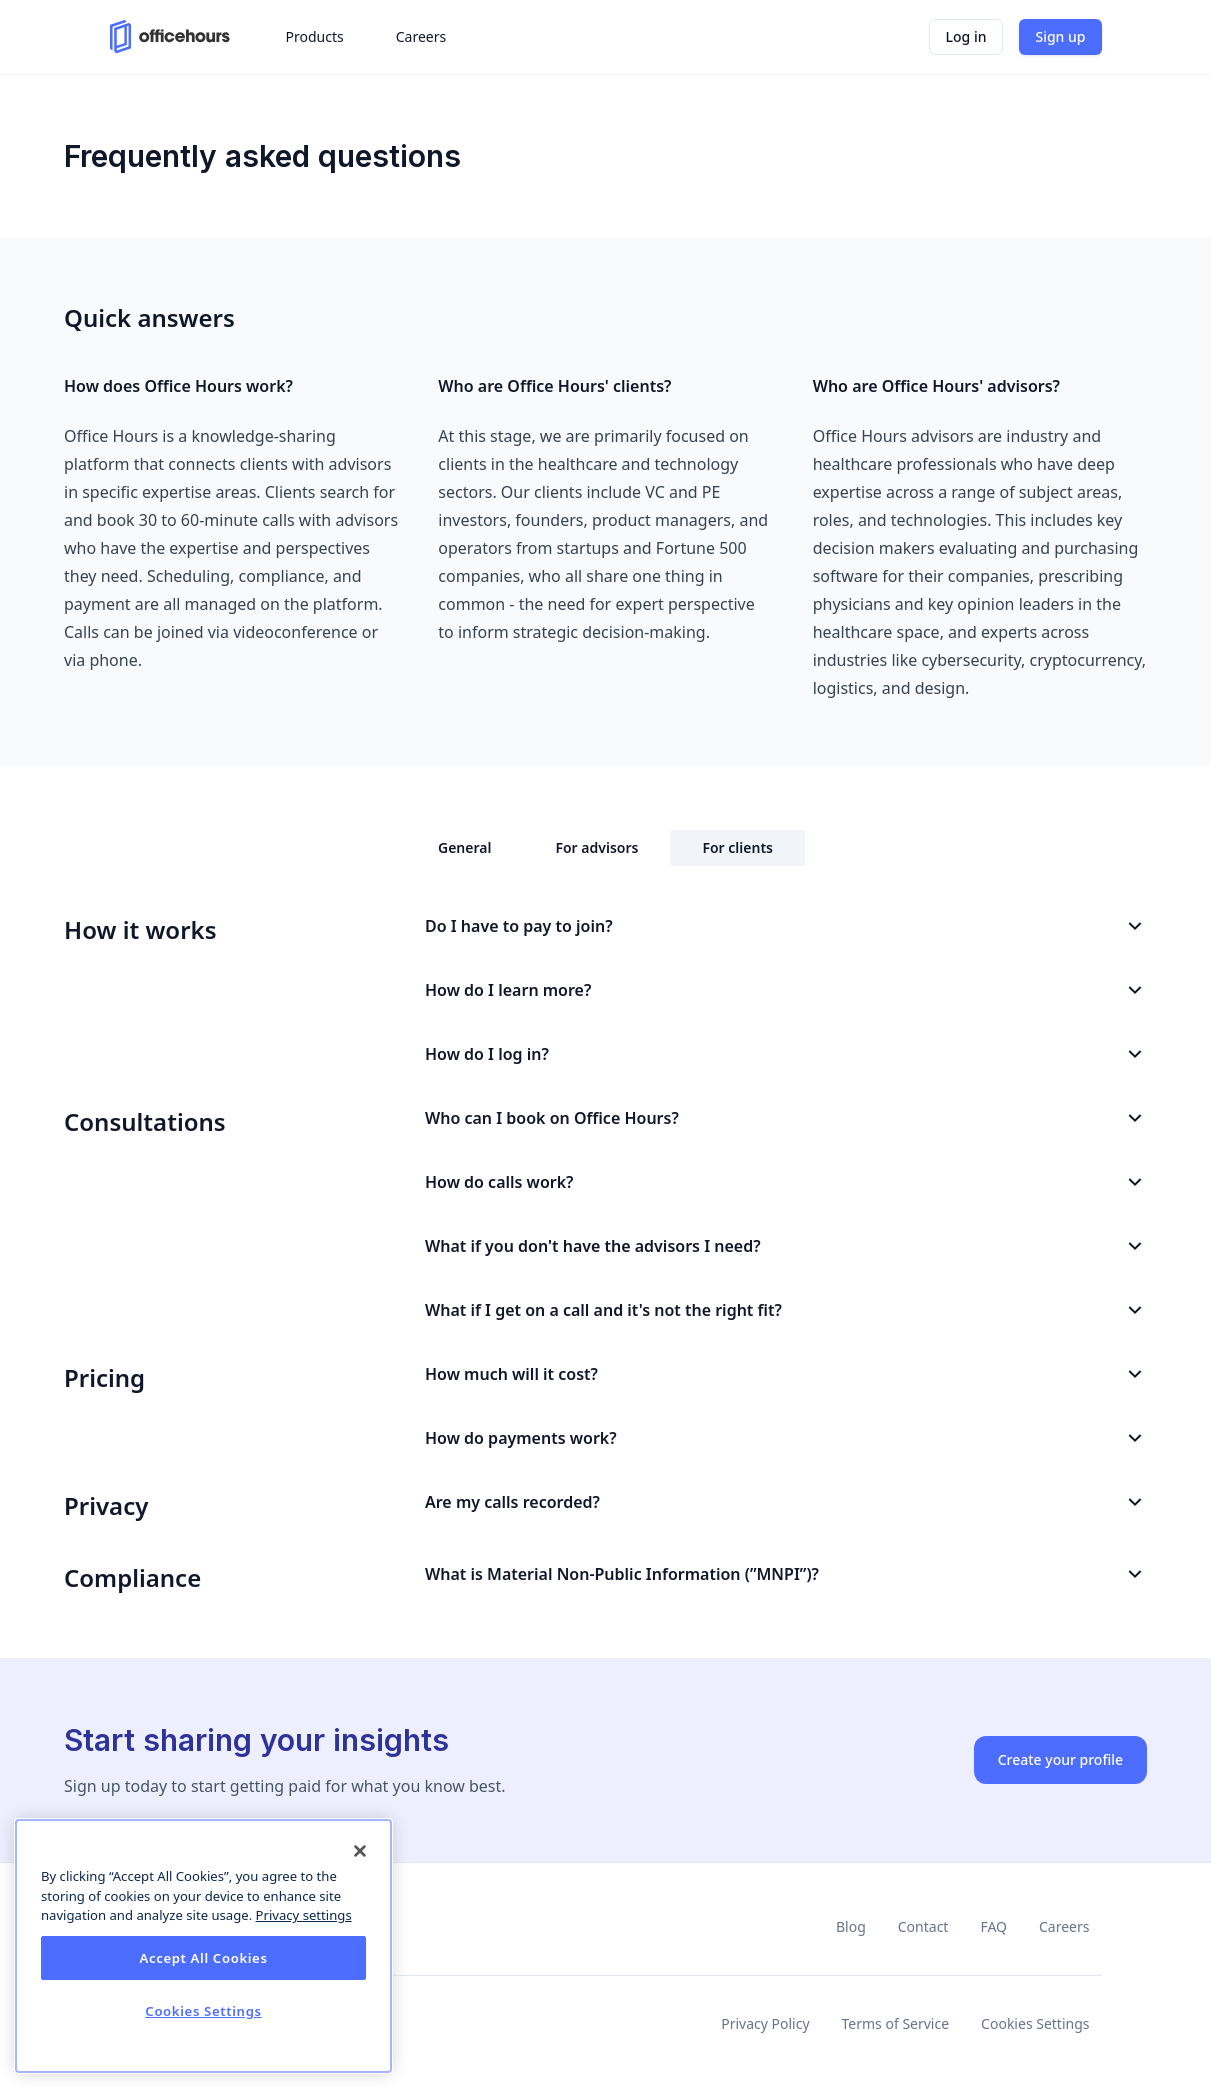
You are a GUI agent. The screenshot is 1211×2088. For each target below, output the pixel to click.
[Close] (360, 1851)
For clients (737, 847)
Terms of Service (896, 2023)
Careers (1064, 1926)
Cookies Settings (1035, 2023)
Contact (923, 1926)
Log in (966, 36)
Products (315, 36)
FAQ (993, 1926)
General (464, 847)
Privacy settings (304, 1915)
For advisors (596, 847)
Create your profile (1060, 1759)
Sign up (1060, 36)
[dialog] (203, 1946)
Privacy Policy (765, 2023)
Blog (851, 1926)
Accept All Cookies (203, 1958)
